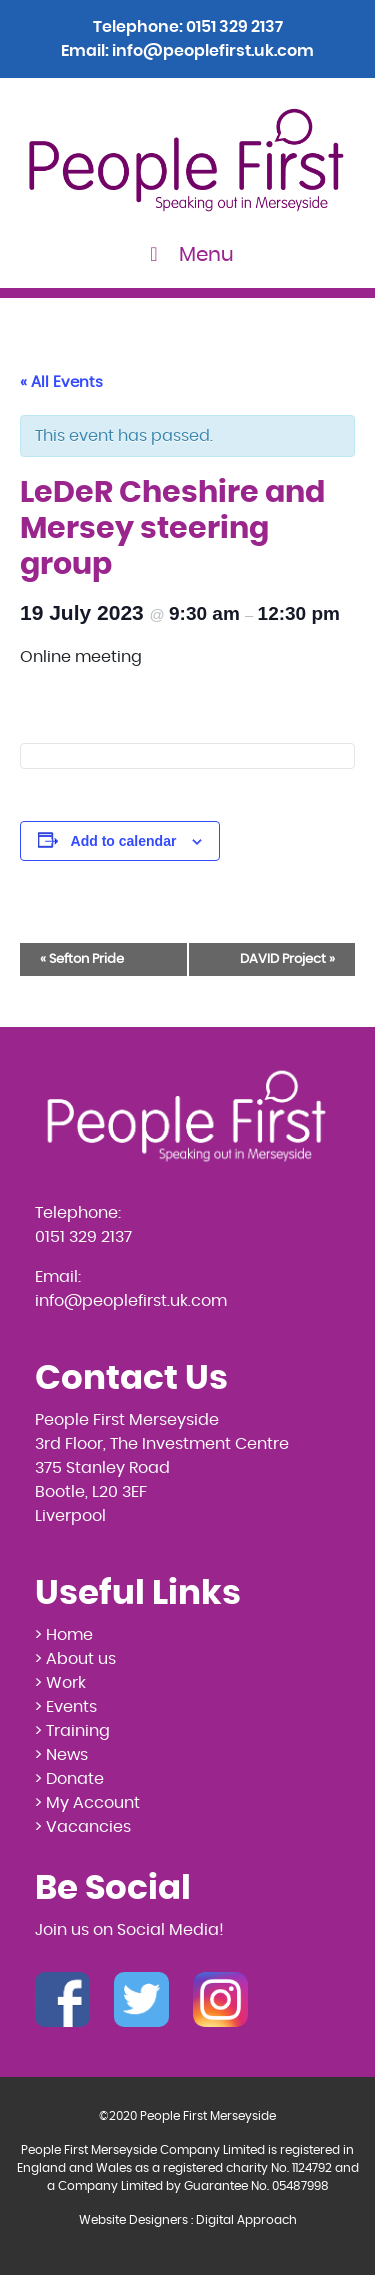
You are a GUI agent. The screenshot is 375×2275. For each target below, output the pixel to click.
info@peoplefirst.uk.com (213, 51)
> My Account (87, 1803)
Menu (187, 254)
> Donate (69, 1779)
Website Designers (133, 2220)
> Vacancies (83, 1827)
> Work (60, 1683)
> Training (72, 1731)
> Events (66, 1707)
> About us (75, 1659)
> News (61, 1755)
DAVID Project (287, 959)
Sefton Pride (82, 959)
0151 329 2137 (234, 27)
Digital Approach (246, 2220)
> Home (64, 1635)
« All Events (61, 382)
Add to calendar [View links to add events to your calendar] (124, 841)
